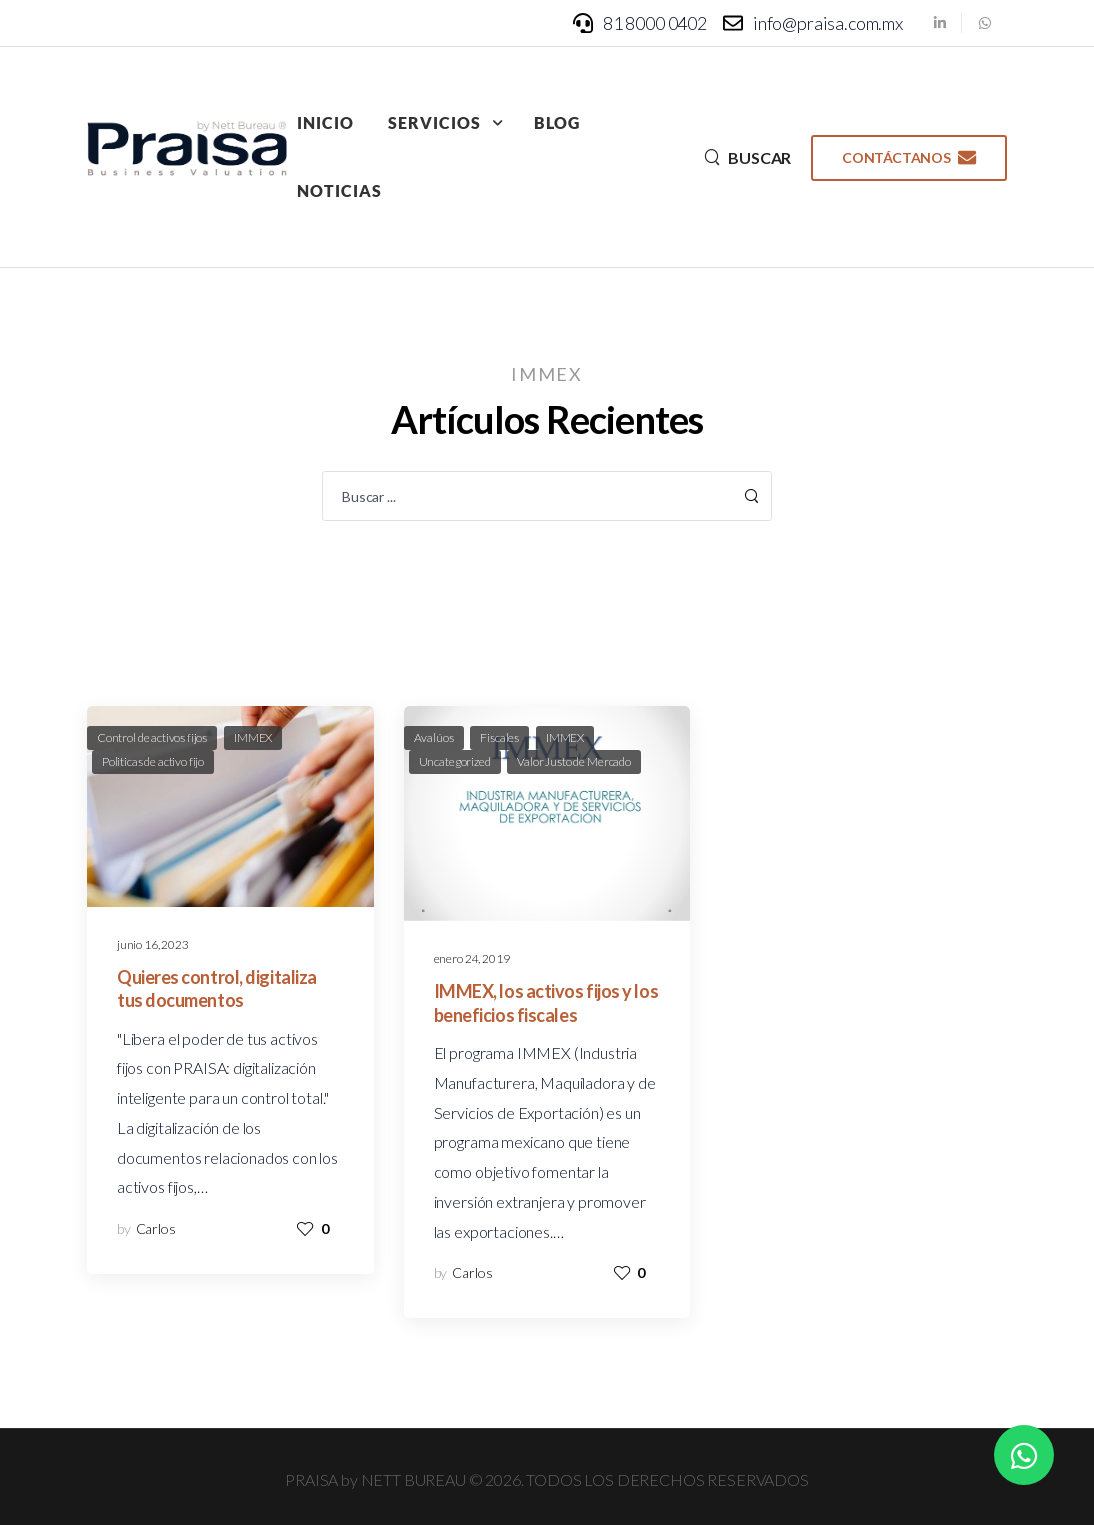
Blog (557, 122)
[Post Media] (230, 806)
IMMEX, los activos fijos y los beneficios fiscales (546, 1002)
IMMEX (253, 737)
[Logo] (187, 149)
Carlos (156, 1228)
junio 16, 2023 (153, 944)
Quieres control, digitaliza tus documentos (217, 988)
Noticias (339, 190)
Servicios (434, 122)
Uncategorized (455, 761)
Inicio (325, 122)
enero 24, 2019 (472, 958)
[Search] (747, 157)
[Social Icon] (939, 22)
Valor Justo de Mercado (573, 761)
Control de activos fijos (152, 737)
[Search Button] (751, 496)
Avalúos (434, 737)
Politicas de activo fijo (153, 761)
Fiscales (499, 737)
